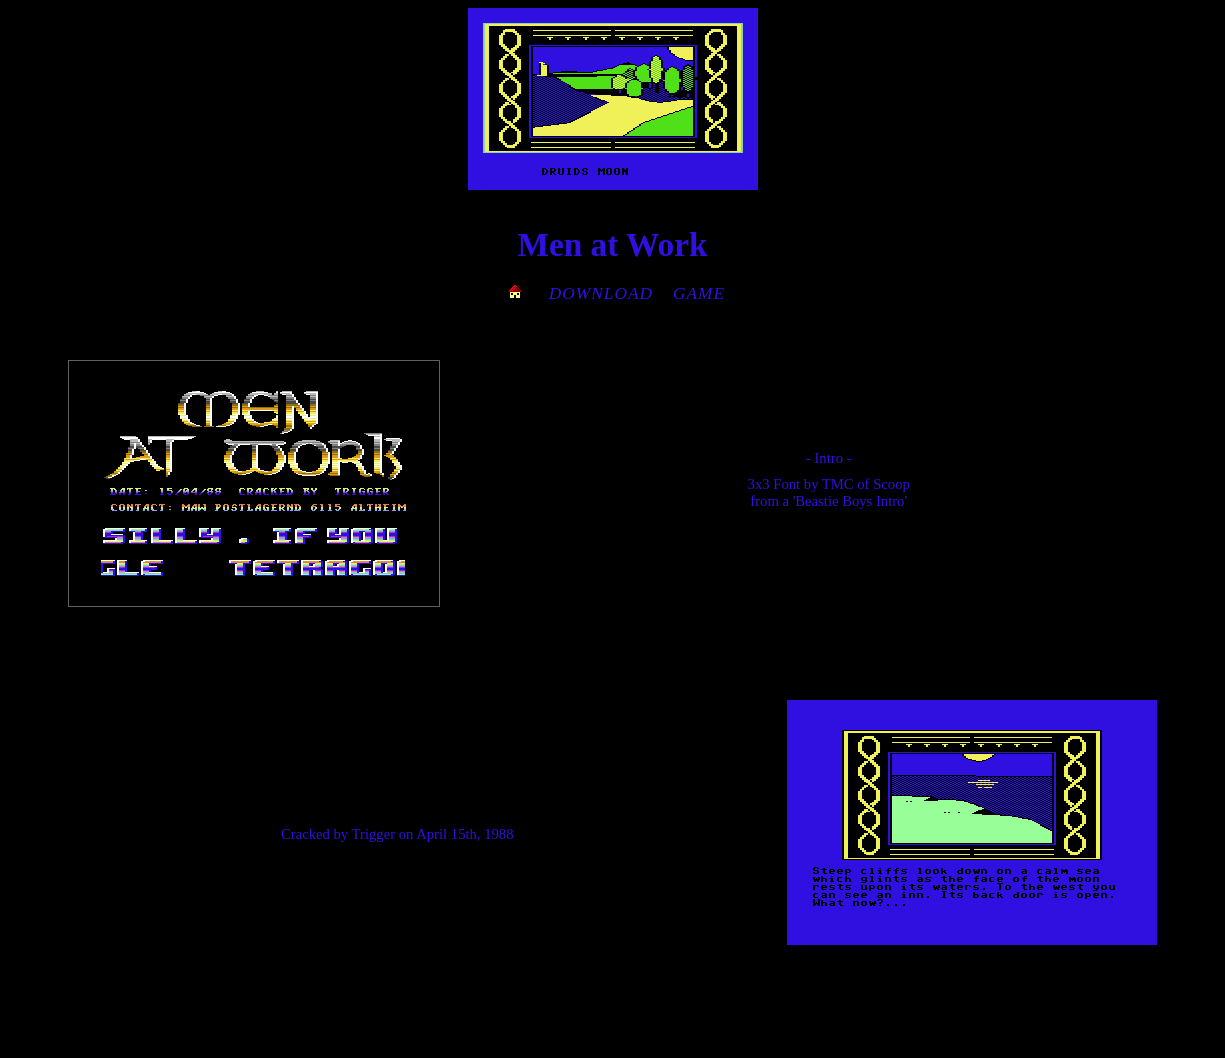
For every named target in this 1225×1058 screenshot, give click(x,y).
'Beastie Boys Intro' (850, 501)
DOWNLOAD (601, 293)
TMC (838, 484)
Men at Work (612, 244)
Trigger (373, 834)
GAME (699, 293)
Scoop (891, 484)
